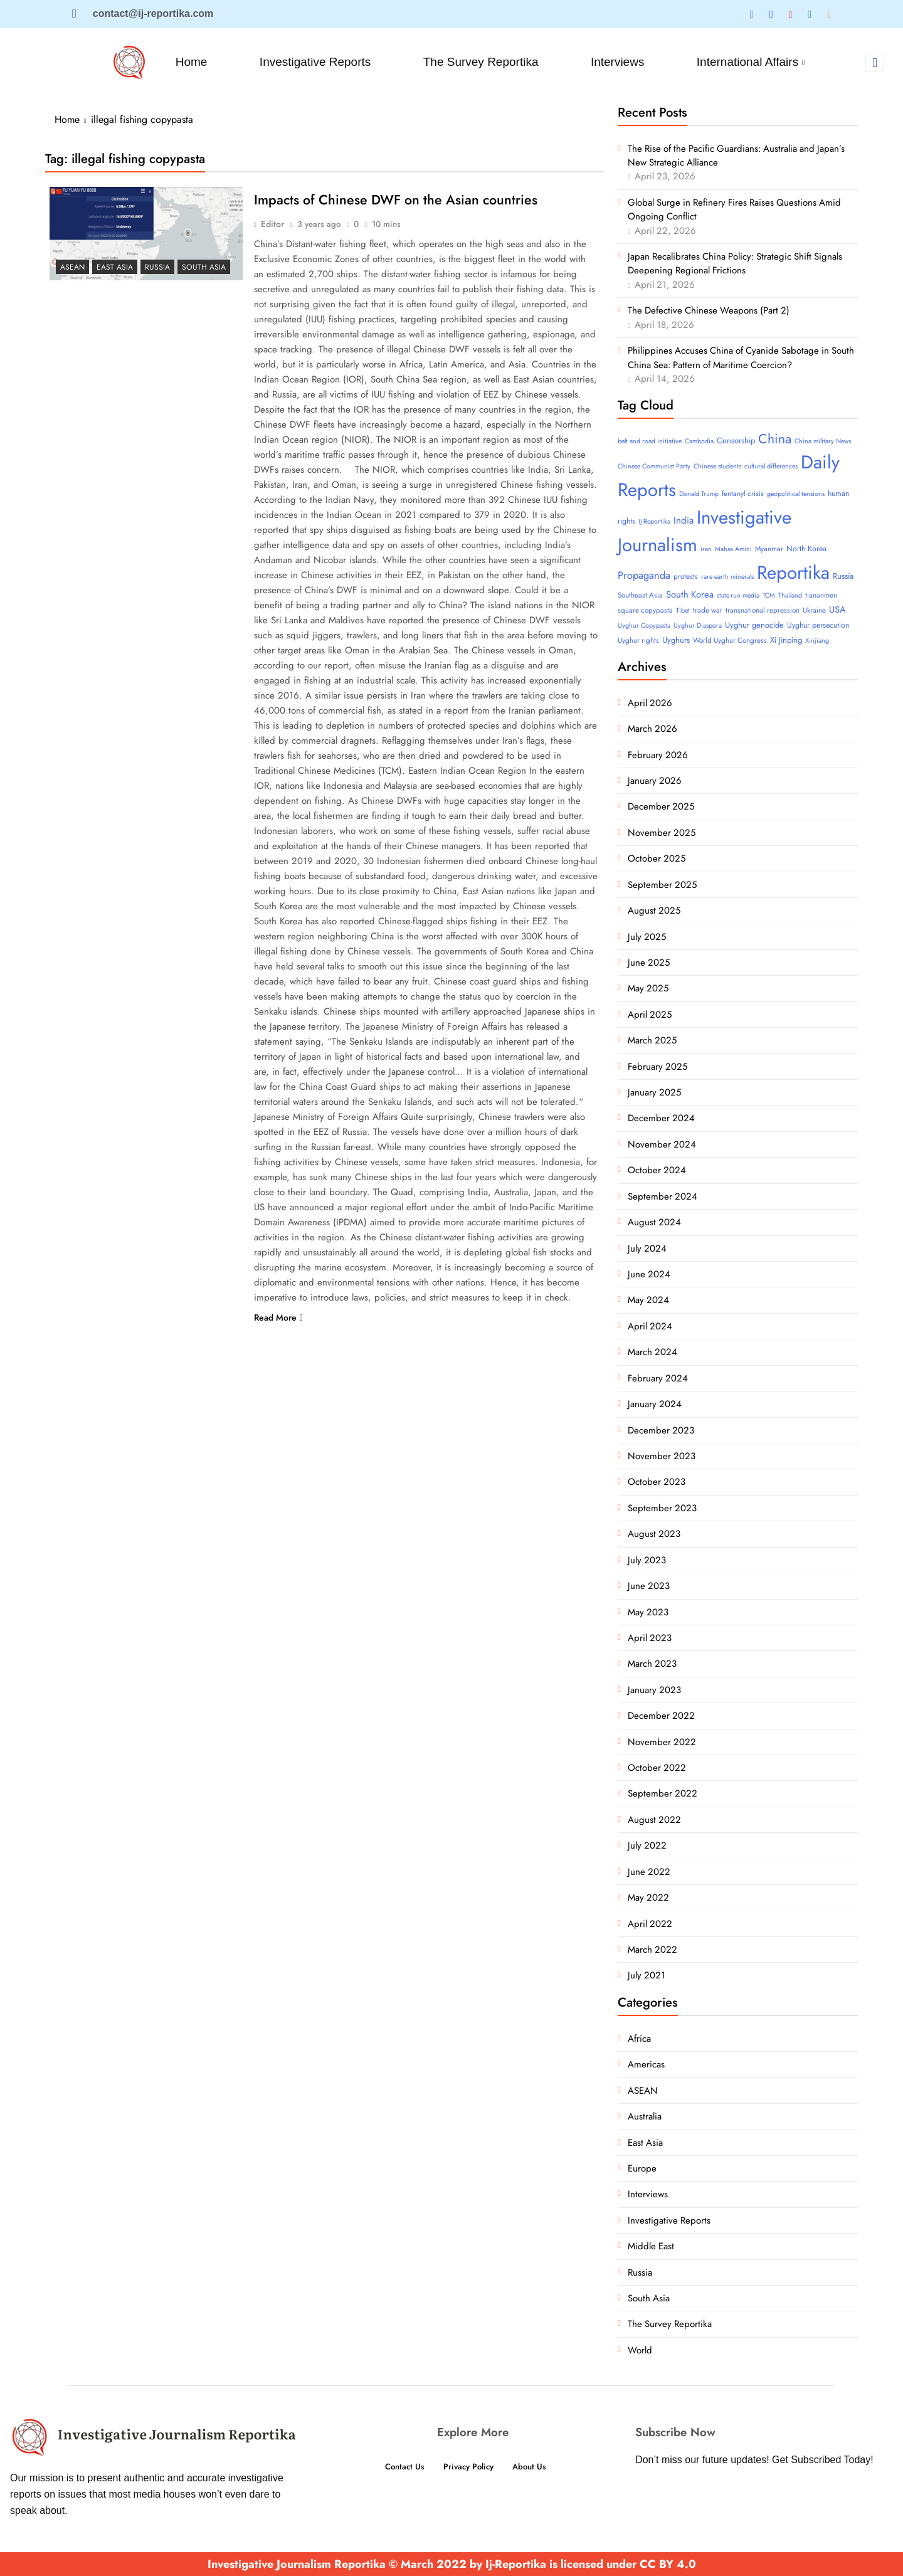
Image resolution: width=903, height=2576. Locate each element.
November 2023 (661, 1456)
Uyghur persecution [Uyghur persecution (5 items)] (818, 625)
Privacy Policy (468, 2467)
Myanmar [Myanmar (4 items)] (769, 549)
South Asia (204, 267)
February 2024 (658, 1378)
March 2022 (652, 1949)
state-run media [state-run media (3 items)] (738, 595)
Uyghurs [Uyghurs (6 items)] (676, 640)
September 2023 (662, 1508)
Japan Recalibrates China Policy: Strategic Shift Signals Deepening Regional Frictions (735, 263)
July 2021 (646, 1975)
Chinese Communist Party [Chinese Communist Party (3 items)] (654, 466)
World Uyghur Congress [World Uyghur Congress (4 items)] (730, 640)
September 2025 (662, 885)
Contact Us (399, 2467)
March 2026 (652, 729)
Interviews (620, 61)
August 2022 (654, 1820)
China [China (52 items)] (774, 438)
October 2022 (657, 1768)
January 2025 (654, 1092)
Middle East (651, 2246)
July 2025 (647, 937)
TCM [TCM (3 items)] (769, 595)
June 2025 (649, 962)
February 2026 (658, 755)
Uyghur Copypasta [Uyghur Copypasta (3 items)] (644, 625)
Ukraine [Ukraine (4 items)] (814, 610)
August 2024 (654, 1222)
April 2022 (650, 1924)
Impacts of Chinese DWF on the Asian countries (399, 200)
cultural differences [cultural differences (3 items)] (771, 466)
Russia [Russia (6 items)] (843, 576)
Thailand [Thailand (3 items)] (790, 595)
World (640, 2350)
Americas (646, 2064)
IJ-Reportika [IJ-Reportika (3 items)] (654, 521)
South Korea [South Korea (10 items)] (690, 594)
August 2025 (654, 910)
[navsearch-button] (874, 62)
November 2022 (662, 1742)
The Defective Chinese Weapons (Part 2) (708, 310)
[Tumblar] (809, 13)
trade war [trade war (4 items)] (707, 610)
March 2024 (652, 1352)
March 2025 (652, 1040)
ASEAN (72, 267)
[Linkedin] (771, 13)
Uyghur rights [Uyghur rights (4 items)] (638, 640)
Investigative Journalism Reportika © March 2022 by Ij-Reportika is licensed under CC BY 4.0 (452, 2564)
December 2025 (661, 806)
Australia (645, 2116)
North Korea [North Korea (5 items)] (806, 548)
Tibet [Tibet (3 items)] (683, 610)
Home (190, 61)
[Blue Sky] (790, 13)
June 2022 (649, 1872)
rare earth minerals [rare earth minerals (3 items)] (727, 576)
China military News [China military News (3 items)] (823, 441)
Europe (642, 2168)
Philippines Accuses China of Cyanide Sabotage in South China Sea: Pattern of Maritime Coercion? (741, 357)
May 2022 (648, 1897)
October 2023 (656, 1482)
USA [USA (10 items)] (837, 609)
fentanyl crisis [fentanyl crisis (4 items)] (743, 493)
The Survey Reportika (481, 61)
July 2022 (647, 1845)
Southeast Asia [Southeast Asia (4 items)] (640, 595)
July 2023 (647, 1560)
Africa (639, 2038)
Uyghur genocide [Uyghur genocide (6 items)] (754, 625)
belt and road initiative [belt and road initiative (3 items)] (650, 441)
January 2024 (655, 1404)
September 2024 (662, 1196)
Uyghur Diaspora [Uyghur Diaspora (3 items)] (697, 625)
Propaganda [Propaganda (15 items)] (644, 575)
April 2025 (650, 1014)
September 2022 (662, 1793)
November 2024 (662, 1144)
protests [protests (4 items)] (685, 576)
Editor (272, 224)
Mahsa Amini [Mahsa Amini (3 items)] (733, 549)
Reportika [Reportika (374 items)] (793, 572)
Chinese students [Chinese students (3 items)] (717, 466)
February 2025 (657, 1067)
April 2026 (650, 703)
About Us (535, 2467)
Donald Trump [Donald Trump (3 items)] (699, 494)
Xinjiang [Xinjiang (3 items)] (817, 640)
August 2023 (654, 1534)
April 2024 (650, 1326)
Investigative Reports (314, 61)
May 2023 (648, 1612)
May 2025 (648, 988)
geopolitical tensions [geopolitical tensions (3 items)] (796, 494)
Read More (278, 1318)
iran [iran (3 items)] (706, 549)
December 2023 (661, 1430)
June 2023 (649, 1586)
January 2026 (655, 781)
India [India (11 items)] (683, 520)
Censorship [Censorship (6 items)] (736, 440)
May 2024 (648, 1300)
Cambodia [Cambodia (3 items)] (699, 441)
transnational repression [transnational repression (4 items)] (763, 610)
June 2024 (649, 1274)
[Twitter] (752, 14)
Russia (157, 267)
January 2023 (654, 1690)
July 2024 (647, 1248)
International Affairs (754, 61)
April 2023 (650, 1638)
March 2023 (652, 1664)
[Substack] (829, 13)
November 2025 (661, 833)
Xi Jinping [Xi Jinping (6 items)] (786, 640)
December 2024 (661, 1118)
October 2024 (657, 1170)
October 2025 (656, 858)
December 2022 (661, 1716)
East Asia (115, 267)
